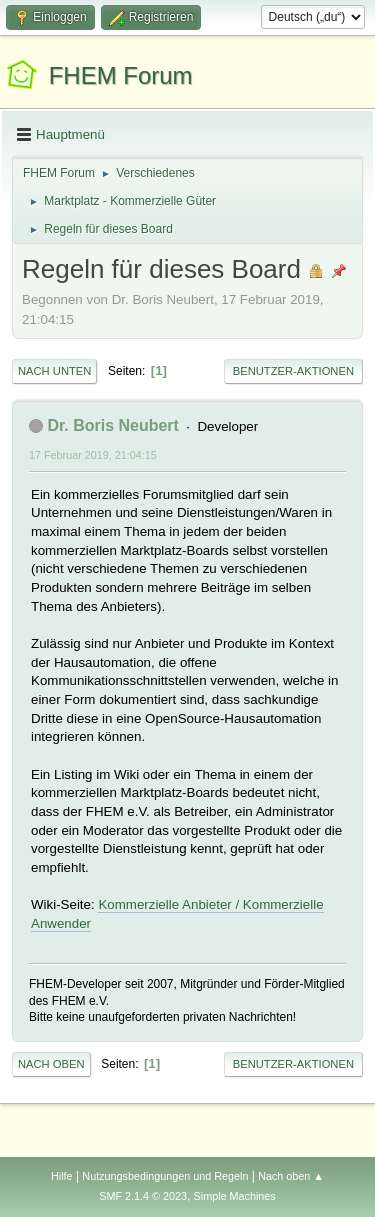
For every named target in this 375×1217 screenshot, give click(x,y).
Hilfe (62, 1176)
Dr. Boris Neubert (112, 425)
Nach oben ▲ (291, 1176)
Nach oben (51, 1064)
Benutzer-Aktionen (293, 371)
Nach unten (54, 371)
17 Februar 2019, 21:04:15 (93, 455)
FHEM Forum (121, 75)
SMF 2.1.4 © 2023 (143, 1196)
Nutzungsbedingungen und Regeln (165, 1176)
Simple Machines (235, 1196)
